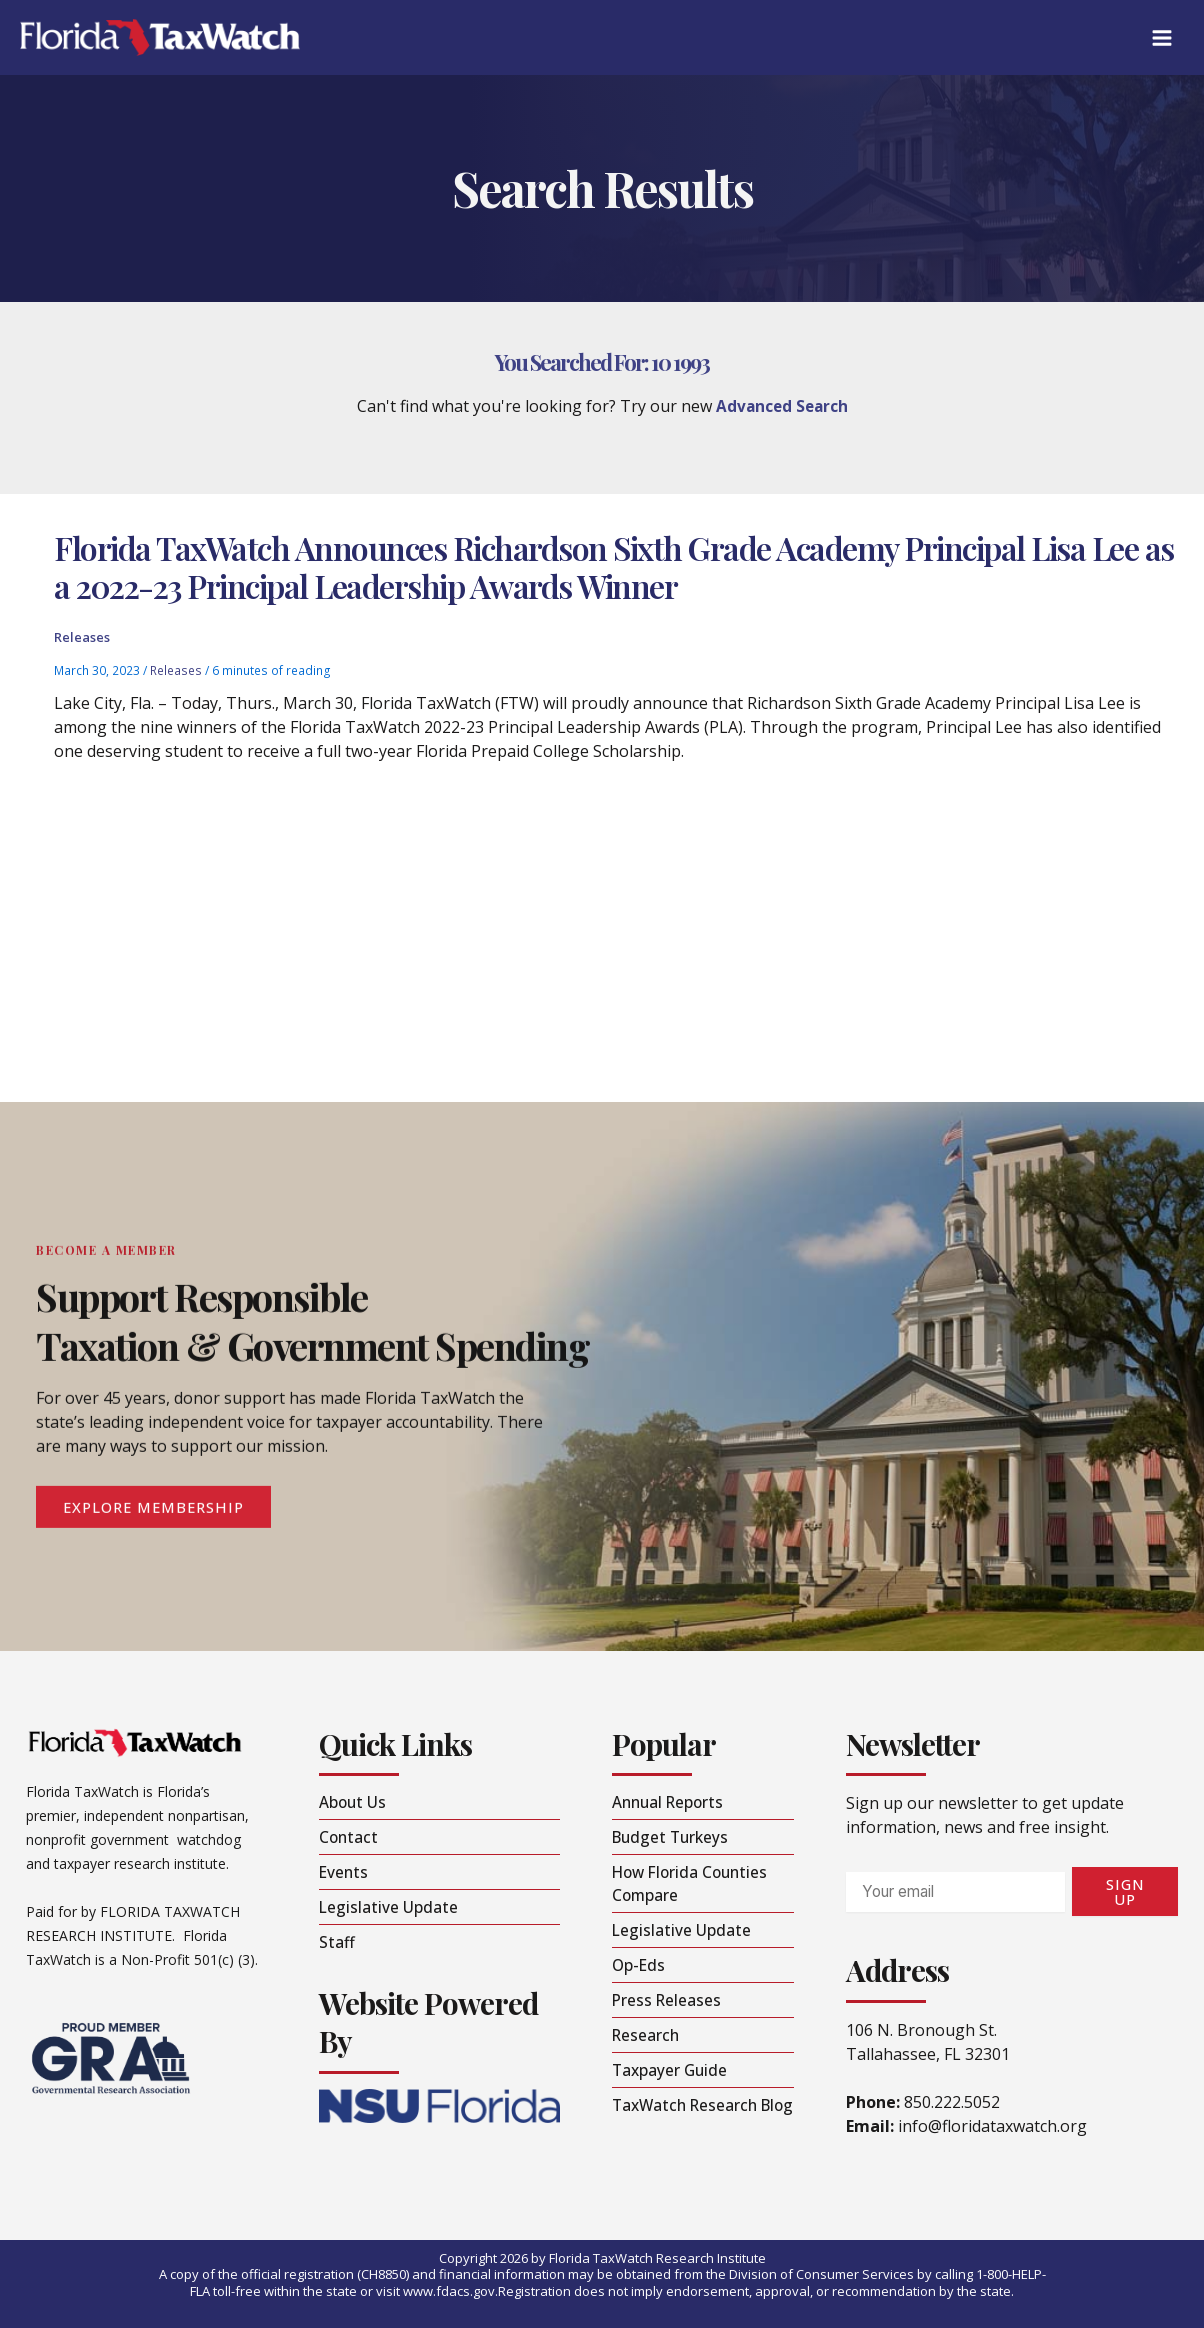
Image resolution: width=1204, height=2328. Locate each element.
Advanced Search (782, 406)
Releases (82, 644)
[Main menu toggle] (1161, 38)
